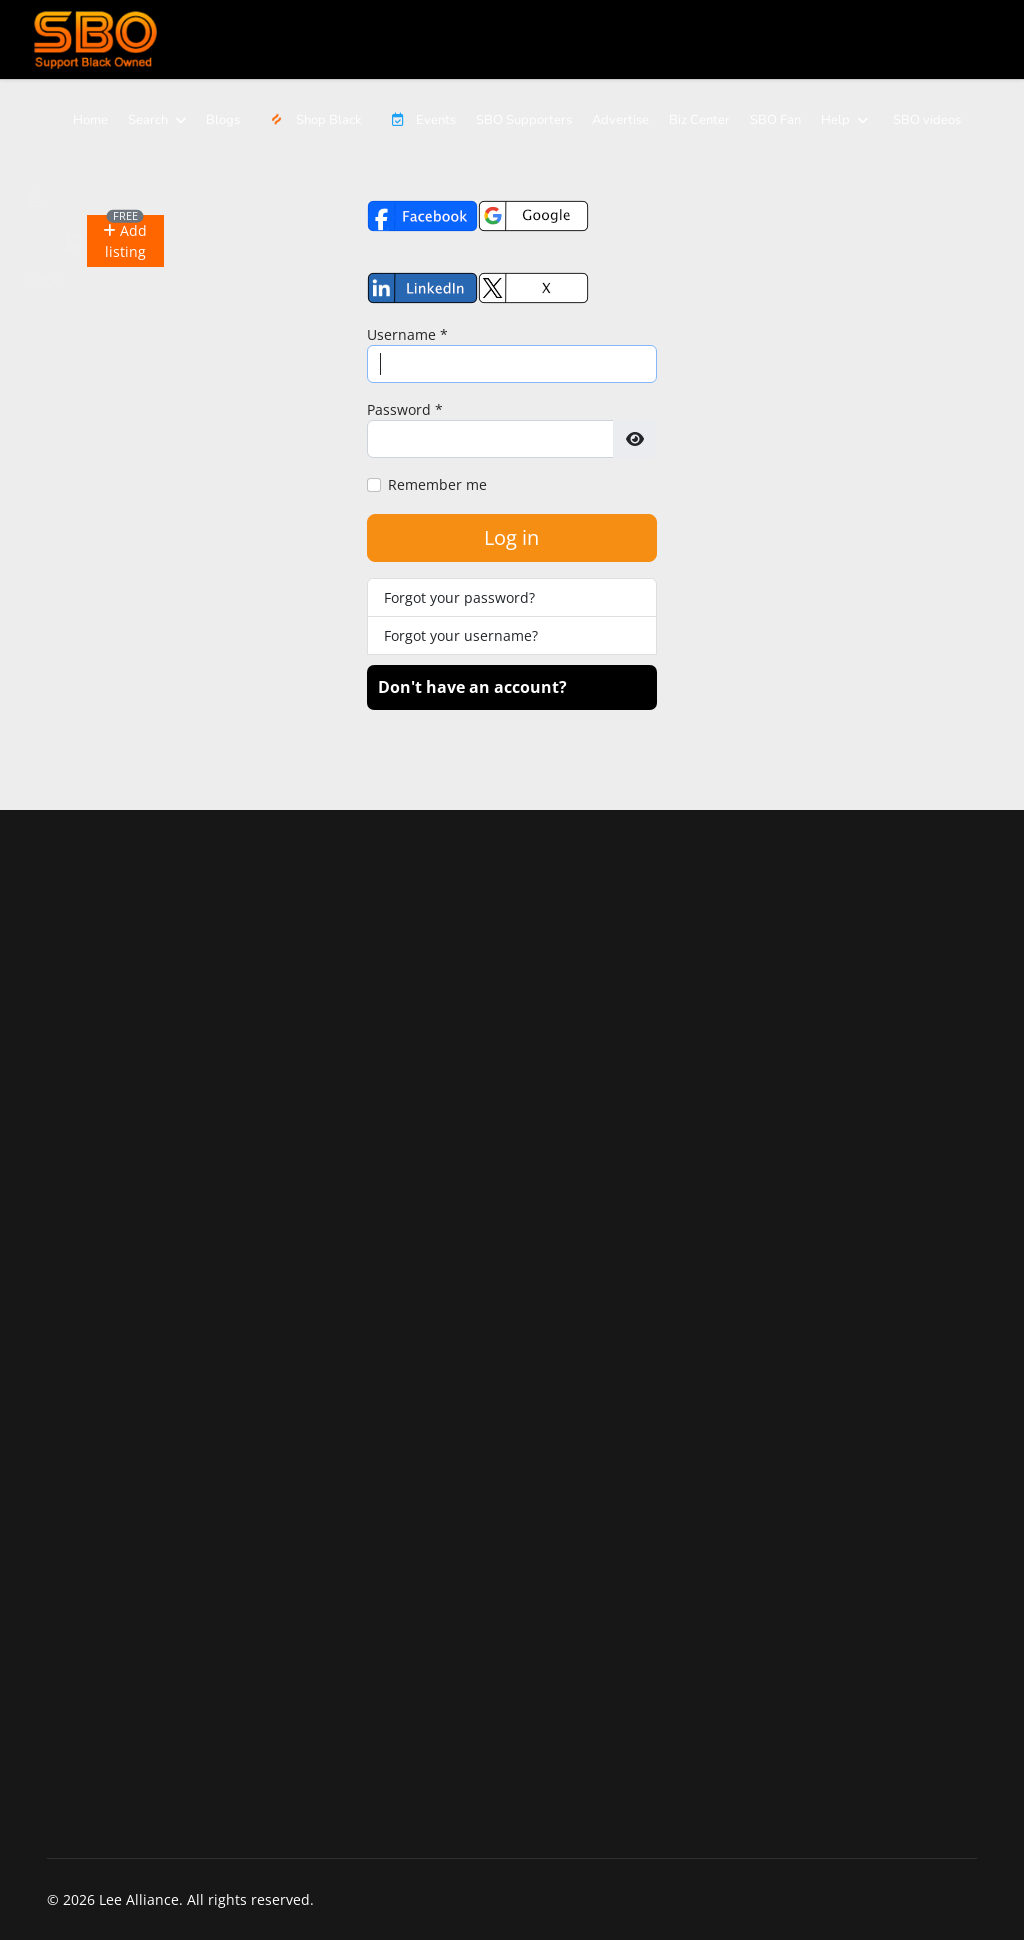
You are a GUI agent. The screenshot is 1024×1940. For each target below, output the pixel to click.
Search (148, 120)
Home (90, 120)
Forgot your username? (461, 635)
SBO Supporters (524, 120)
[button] (125, 241)
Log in (511, 537)
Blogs (223, 120)
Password (405, 409)
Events (419, 120)
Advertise (620, 120)
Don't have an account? (472, 687)
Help (835, 120)
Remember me (437, 484)
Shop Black (311, 120)
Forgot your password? (459, 597)
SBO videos (927, 120)
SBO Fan (775, 120)
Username (407, 334)
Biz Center (699, 120)
